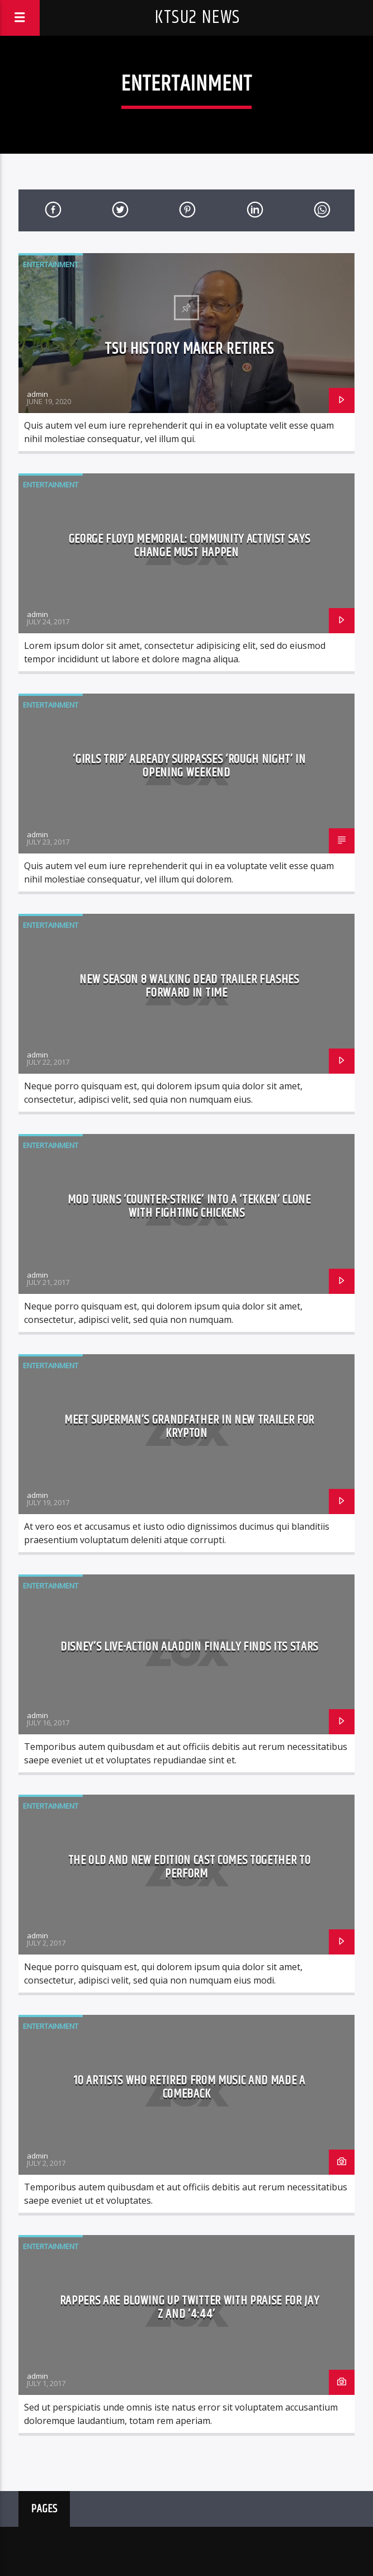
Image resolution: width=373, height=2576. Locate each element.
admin (37, 394)
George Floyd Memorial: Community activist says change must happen (189, 545)
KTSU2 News (197, 17)
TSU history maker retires (189, 349)
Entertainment (50, 264)
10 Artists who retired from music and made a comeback (189, 2087)
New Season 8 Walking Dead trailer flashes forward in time (189, 986)
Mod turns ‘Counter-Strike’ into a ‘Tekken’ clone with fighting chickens (189, 1206)
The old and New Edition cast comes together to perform (189, 1867)
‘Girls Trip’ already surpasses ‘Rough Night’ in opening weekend (189, 765)
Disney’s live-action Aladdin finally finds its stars (189, 1647)
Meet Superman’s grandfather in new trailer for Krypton (189, 1426)
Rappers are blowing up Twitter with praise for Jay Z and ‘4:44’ (189, 2307)
